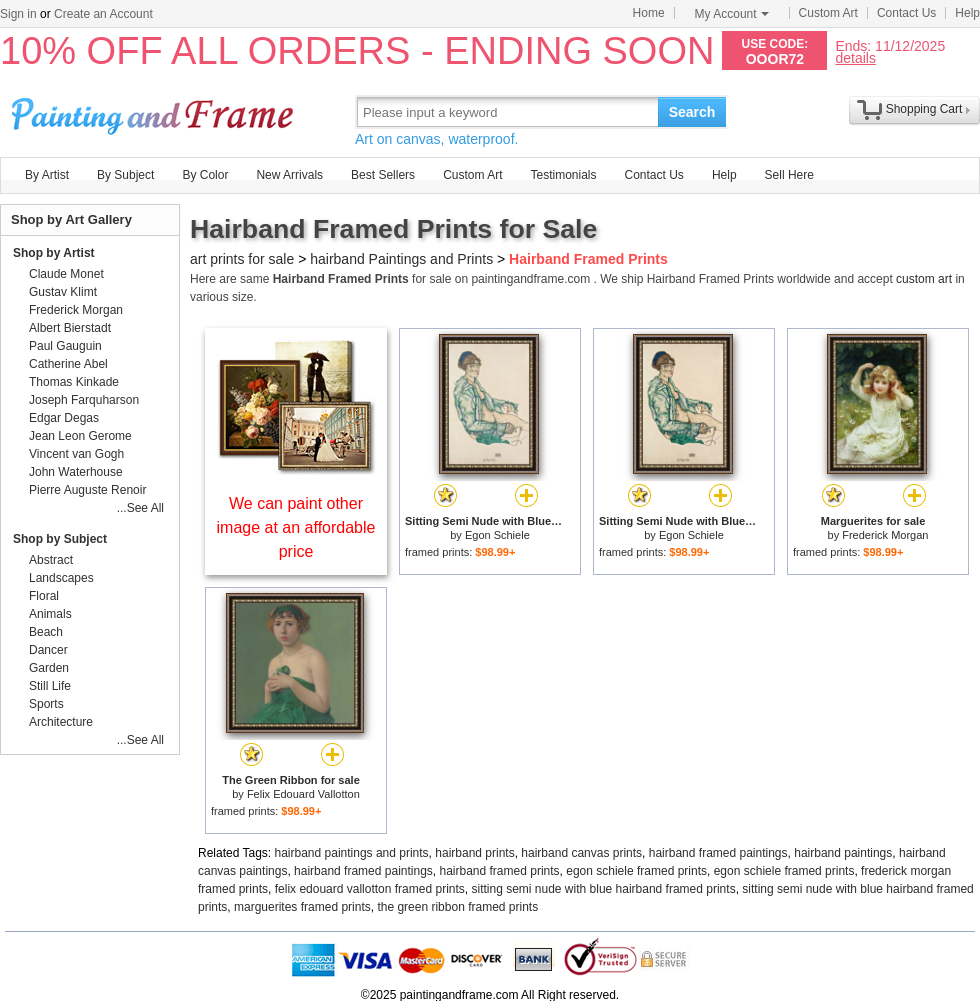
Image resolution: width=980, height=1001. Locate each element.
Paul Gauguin (65, 346)
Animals (50, 614)
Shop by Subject (60, 539)
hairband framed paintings (718, 853)
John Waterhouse (76, 472)
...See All (140, 508)
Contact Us (906, 13)
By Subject (125, 175)
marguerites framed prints (302, 907)
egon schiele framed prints (636, 871)
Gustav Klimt (63, 292)
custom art (924, 279)
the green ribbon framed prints (457, 907)
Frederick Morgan (885, 535)
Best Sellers (383, 175)
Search (692, 112)
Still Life (50, 686)
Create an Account (103, 14)
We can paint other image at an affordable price (296, 527)
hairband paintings (843, 853)
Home (649, 13)
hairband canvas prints (581, 853)
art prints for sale (242, 259)
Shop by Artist (54, 253)
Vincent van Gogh (76, 454)
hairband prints (474, 853)
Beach (46, 632)
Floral (44, 596)
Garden (49, 668)
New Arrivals (289, 175)
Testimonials (563, 175)
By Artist (47, 175)
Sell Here (789, 175)
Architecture (61, 722)
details (855, 57)
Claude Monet (66, 274)
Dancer (48, 650)
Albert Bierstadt (70, 328)
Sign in (18, 14)
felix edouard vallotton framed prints (370, 889)
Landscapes (61, 578)
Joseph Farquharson (84, 400)
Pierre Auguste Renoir (87, 490)
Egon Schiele (497, 535)
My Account (732, 14)
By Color (205, 175)
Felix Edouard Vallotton (303, 794)
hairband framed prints (500, 871)
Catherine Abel (68, 364)
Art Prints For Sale (155, 111)
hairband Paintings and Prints (401, 259)
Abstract (51, 560)
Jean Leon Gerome (80, 436)
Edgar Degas (64, 418)
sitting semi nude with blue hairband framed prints (603, 889)
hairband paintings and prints (352, 853)
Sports (46, 704)
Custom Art (828, 13)
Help (967, 13)
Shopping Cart (924, 109)
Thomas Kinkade (74, 382)
